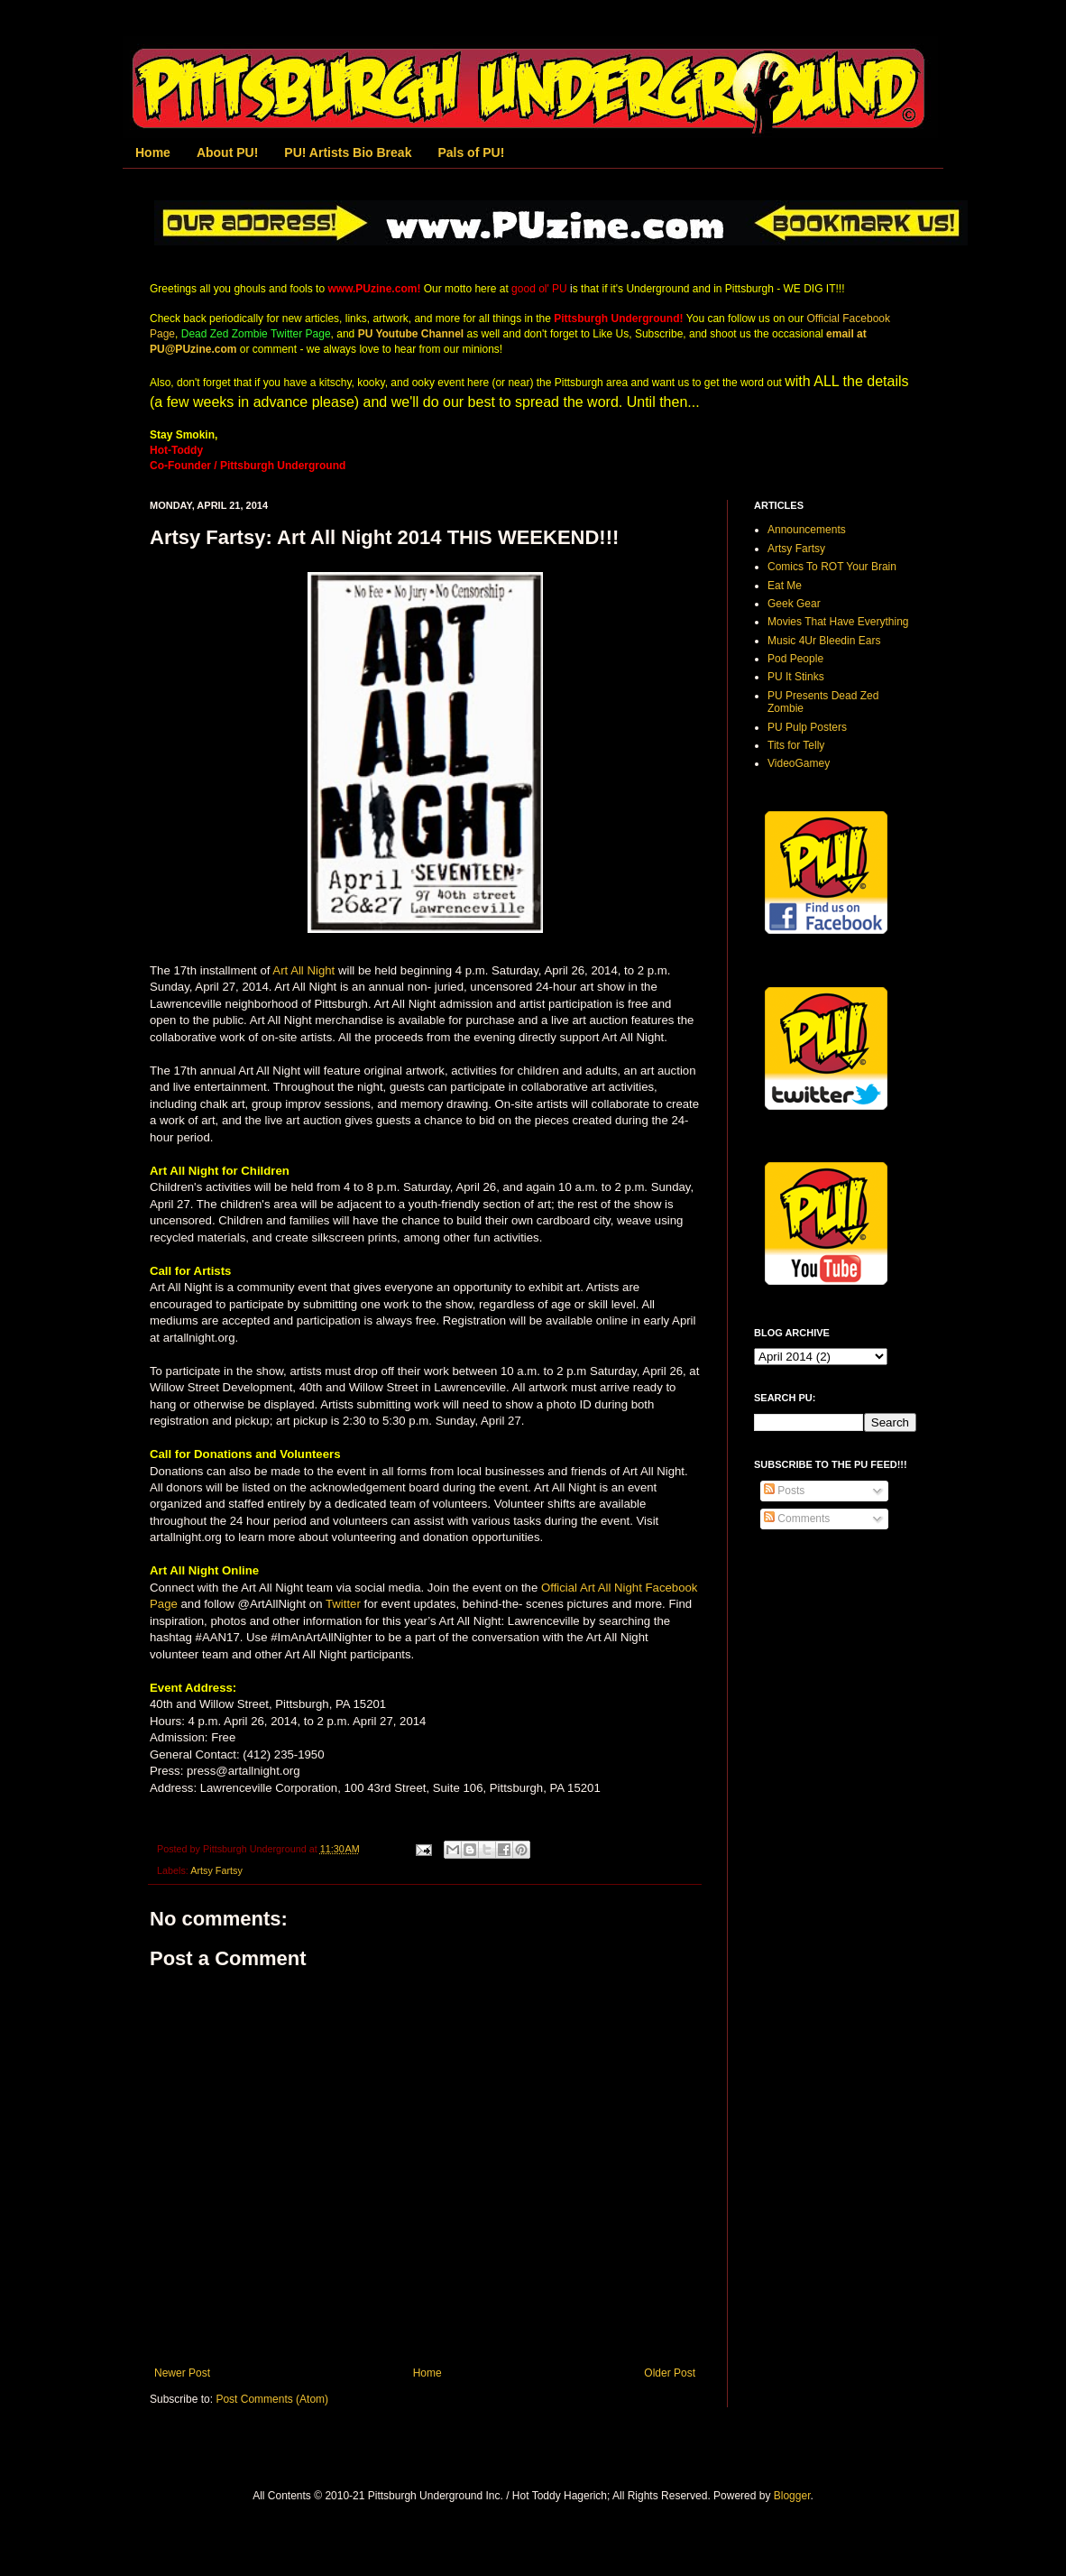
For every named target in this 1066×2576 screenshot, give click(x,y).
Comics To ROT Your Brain (831, 566)
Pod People (795, 658)
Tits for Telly (795, 745)
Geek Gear (794, 603)
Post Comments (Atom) (272, 2399)
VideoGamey (798, 763)
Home (152, 152)
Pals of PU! (470, 152)
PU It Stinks (795, 676)
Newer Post (182, 2373)
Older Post (669, 2373)
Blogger (792, 2495)
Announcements (806, 529)
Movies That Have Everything (838, 621)
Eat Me (784, 585)
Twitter (343, 1604)
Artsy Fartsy (216, 1870)
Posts (784, 1490)
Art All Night (303, 970)
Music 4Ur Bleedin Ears (823, 640)
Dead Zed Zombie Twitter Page (256, 334)
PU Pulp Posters (807, 727)
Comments (797, 1518)
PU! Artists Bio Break (347, 152)
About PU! (227, 152)
